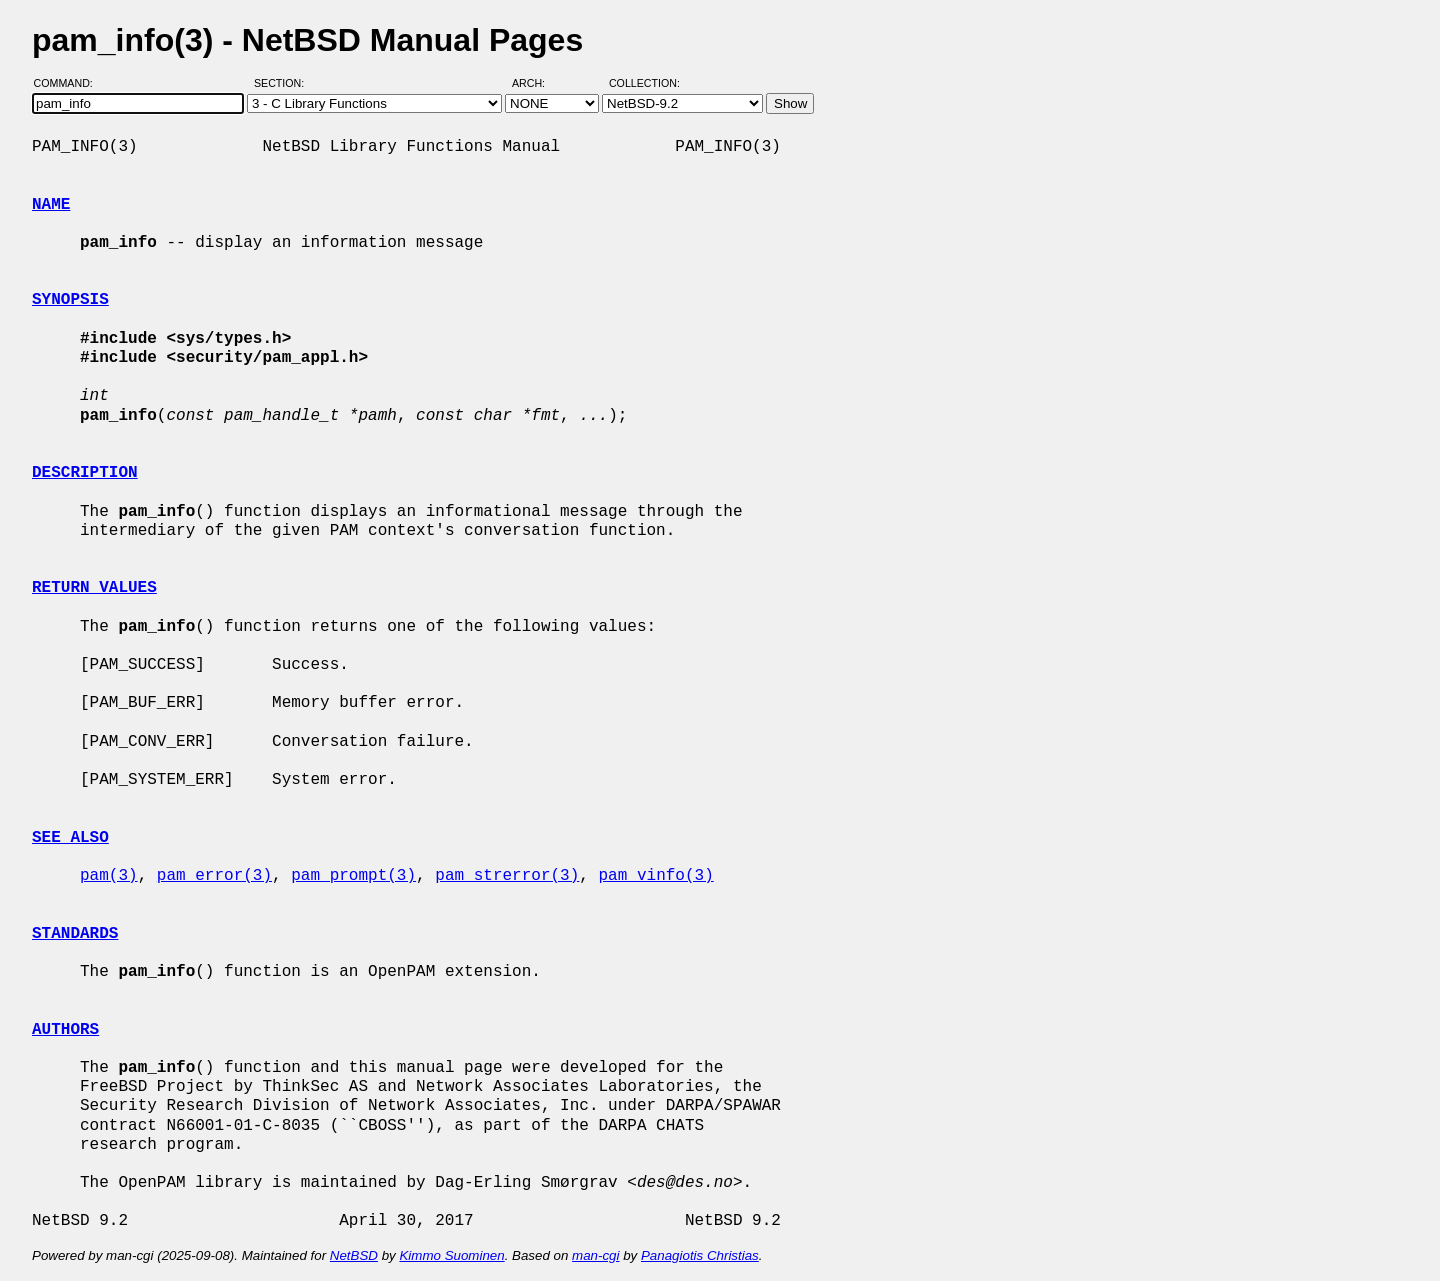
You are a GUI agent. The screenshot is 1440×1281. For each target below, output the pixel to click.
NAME (51, 205)
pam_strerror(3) (507, 876)
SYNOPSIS (70, 300)
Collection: (644, 83)
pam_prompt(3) (353, 876)
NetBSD (354, 1255)
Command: (69, 83)
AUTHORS (65, 1030)
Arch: (537, 83)
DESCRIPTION (85, 473)
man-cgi (595, 1255)
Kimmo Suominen (451, 1255)
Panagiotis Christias (700, 1255)
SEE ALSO (70, 838)
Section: (283, 83)
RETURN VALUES (94, 588)
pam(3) (109, 876)
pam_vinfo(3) (655, 876)
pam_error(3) (214, 876)
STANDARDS (75, 934)
